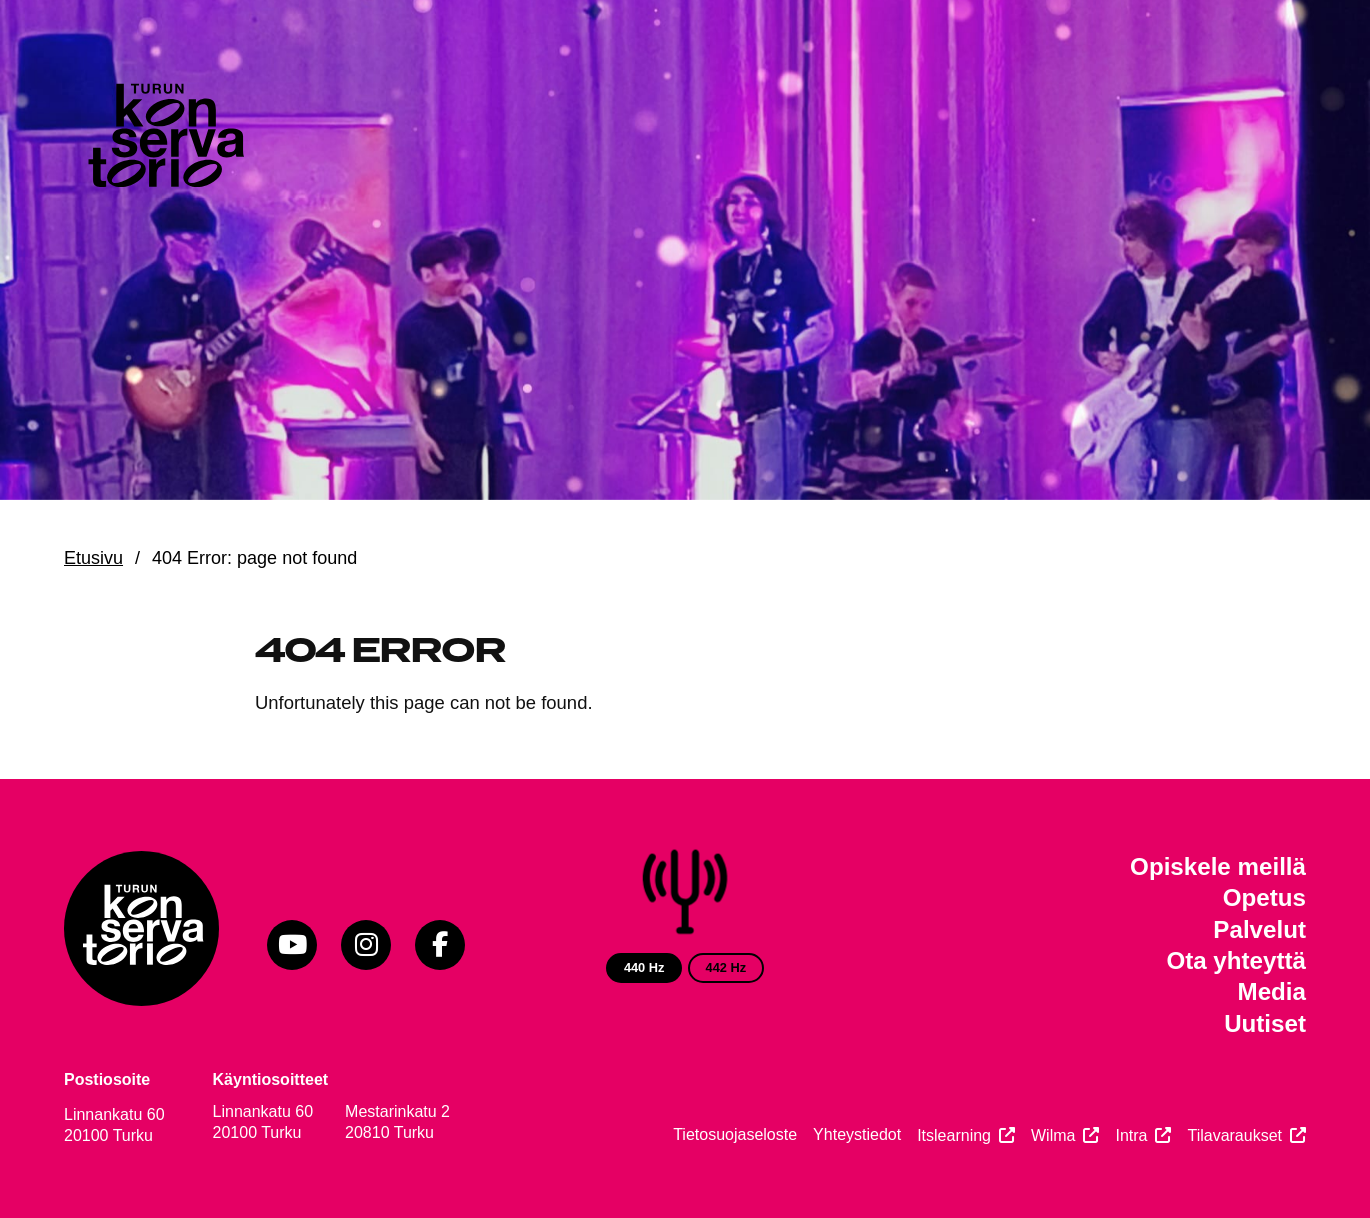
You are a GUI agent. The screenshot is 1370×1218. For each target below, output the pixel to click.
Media (1272, 991)
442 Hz (726, 967)
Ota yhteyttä (1236, 960)
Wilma (1053, 1135)
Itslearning (954, 1135)
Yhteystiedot (857, 1134)
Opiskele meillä (1218, 866)
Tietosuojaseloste (735, 1134)
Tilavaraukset (1234, 1135)
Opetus (1264, 897)
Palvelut (1259, 929)
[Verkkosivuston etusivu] (164, 140)
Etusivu (93, 558)
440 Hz (644, 967)
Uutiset (1265, 1023)
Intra (1131, 1135)
